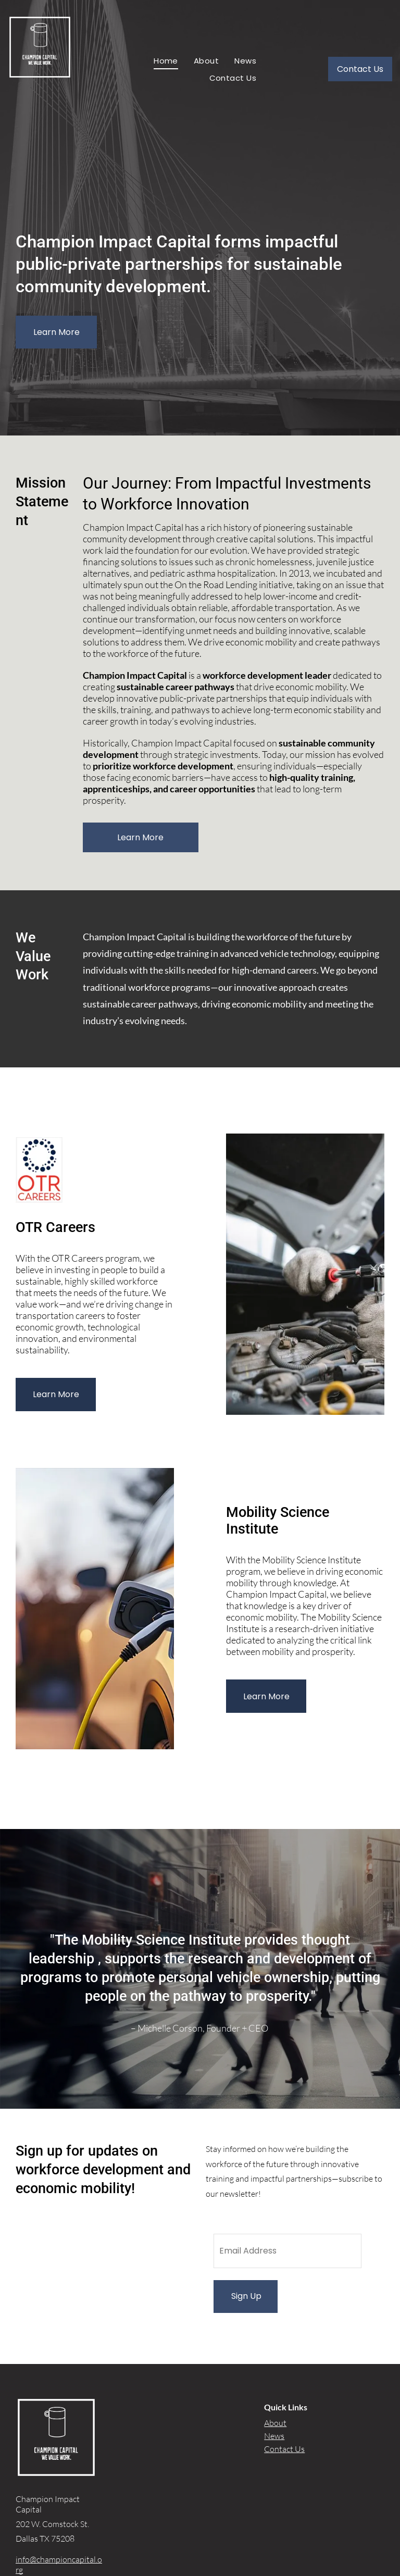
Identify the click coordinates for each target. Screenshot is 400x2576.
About (275, 2423)
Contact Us (284, 2449)
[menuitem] (166, 60)
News (274, 2436)
